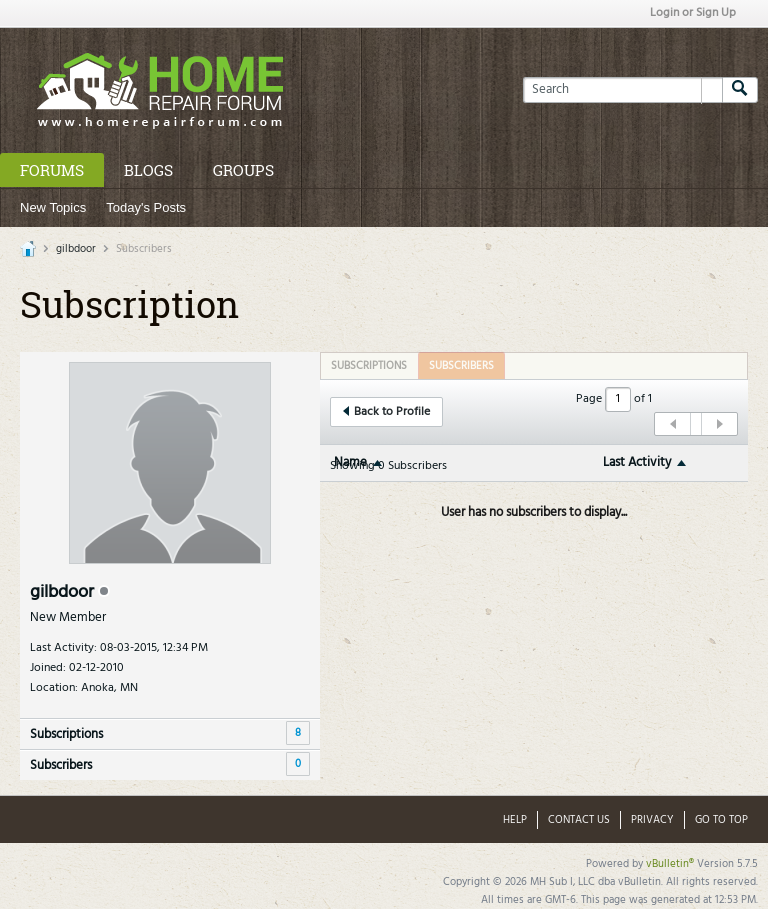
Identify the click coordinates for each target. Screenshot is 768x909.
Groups (243, 170)
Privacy (652, 820)
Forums (52, 170)
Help (515, 820)
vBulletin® (670, 864)
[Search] (622, 90)
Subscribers (61, 765)
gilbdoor (76, 249)
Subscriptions (66, 734)
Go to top (721, 820)
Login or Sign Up (693, 13)
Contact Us (579, 820)
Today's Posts (146, 207)
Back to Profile (386, 412)
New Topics (53, 207)
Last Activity (637, 462)
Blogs (148, 170)
